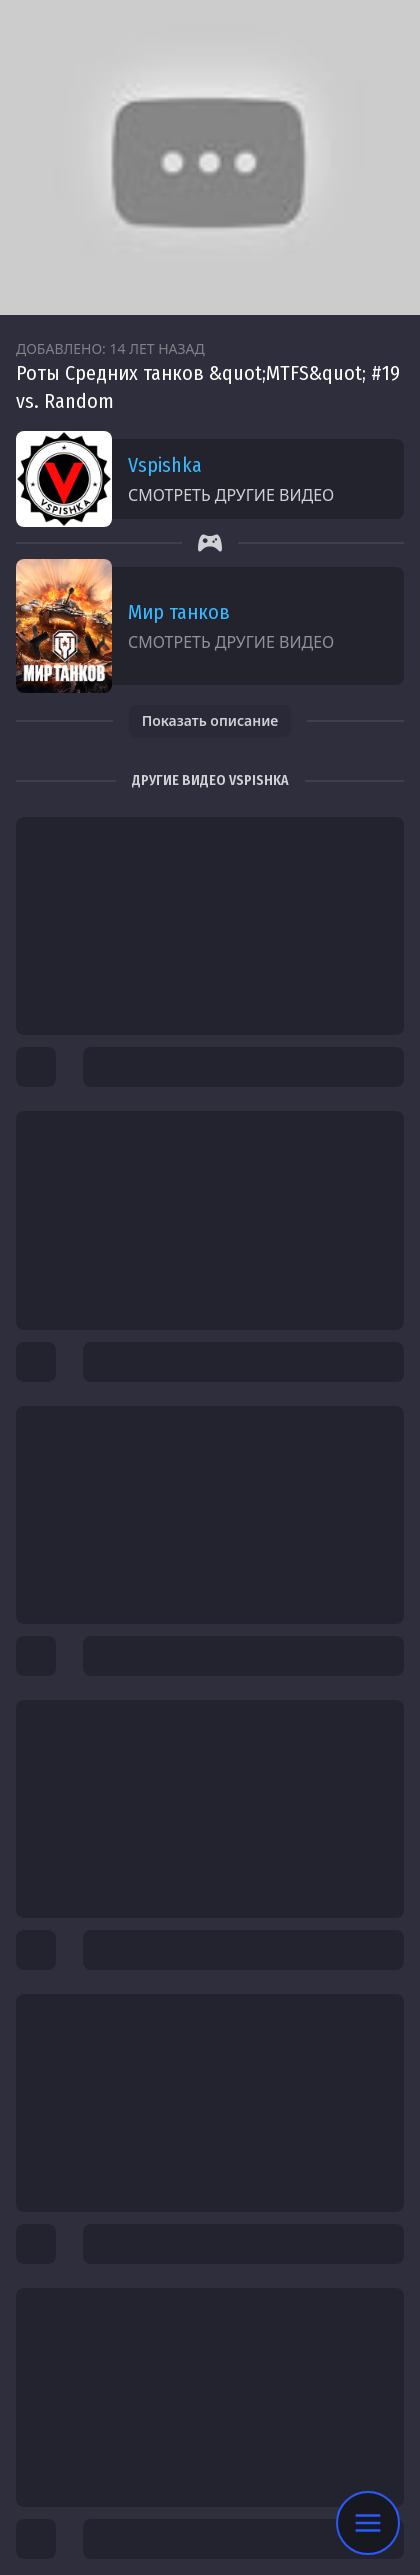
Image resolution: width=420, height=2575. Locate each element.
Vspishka (165, 465)
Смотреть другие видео (231, 495)
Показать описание (210, 720)
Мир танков (179, 612)
